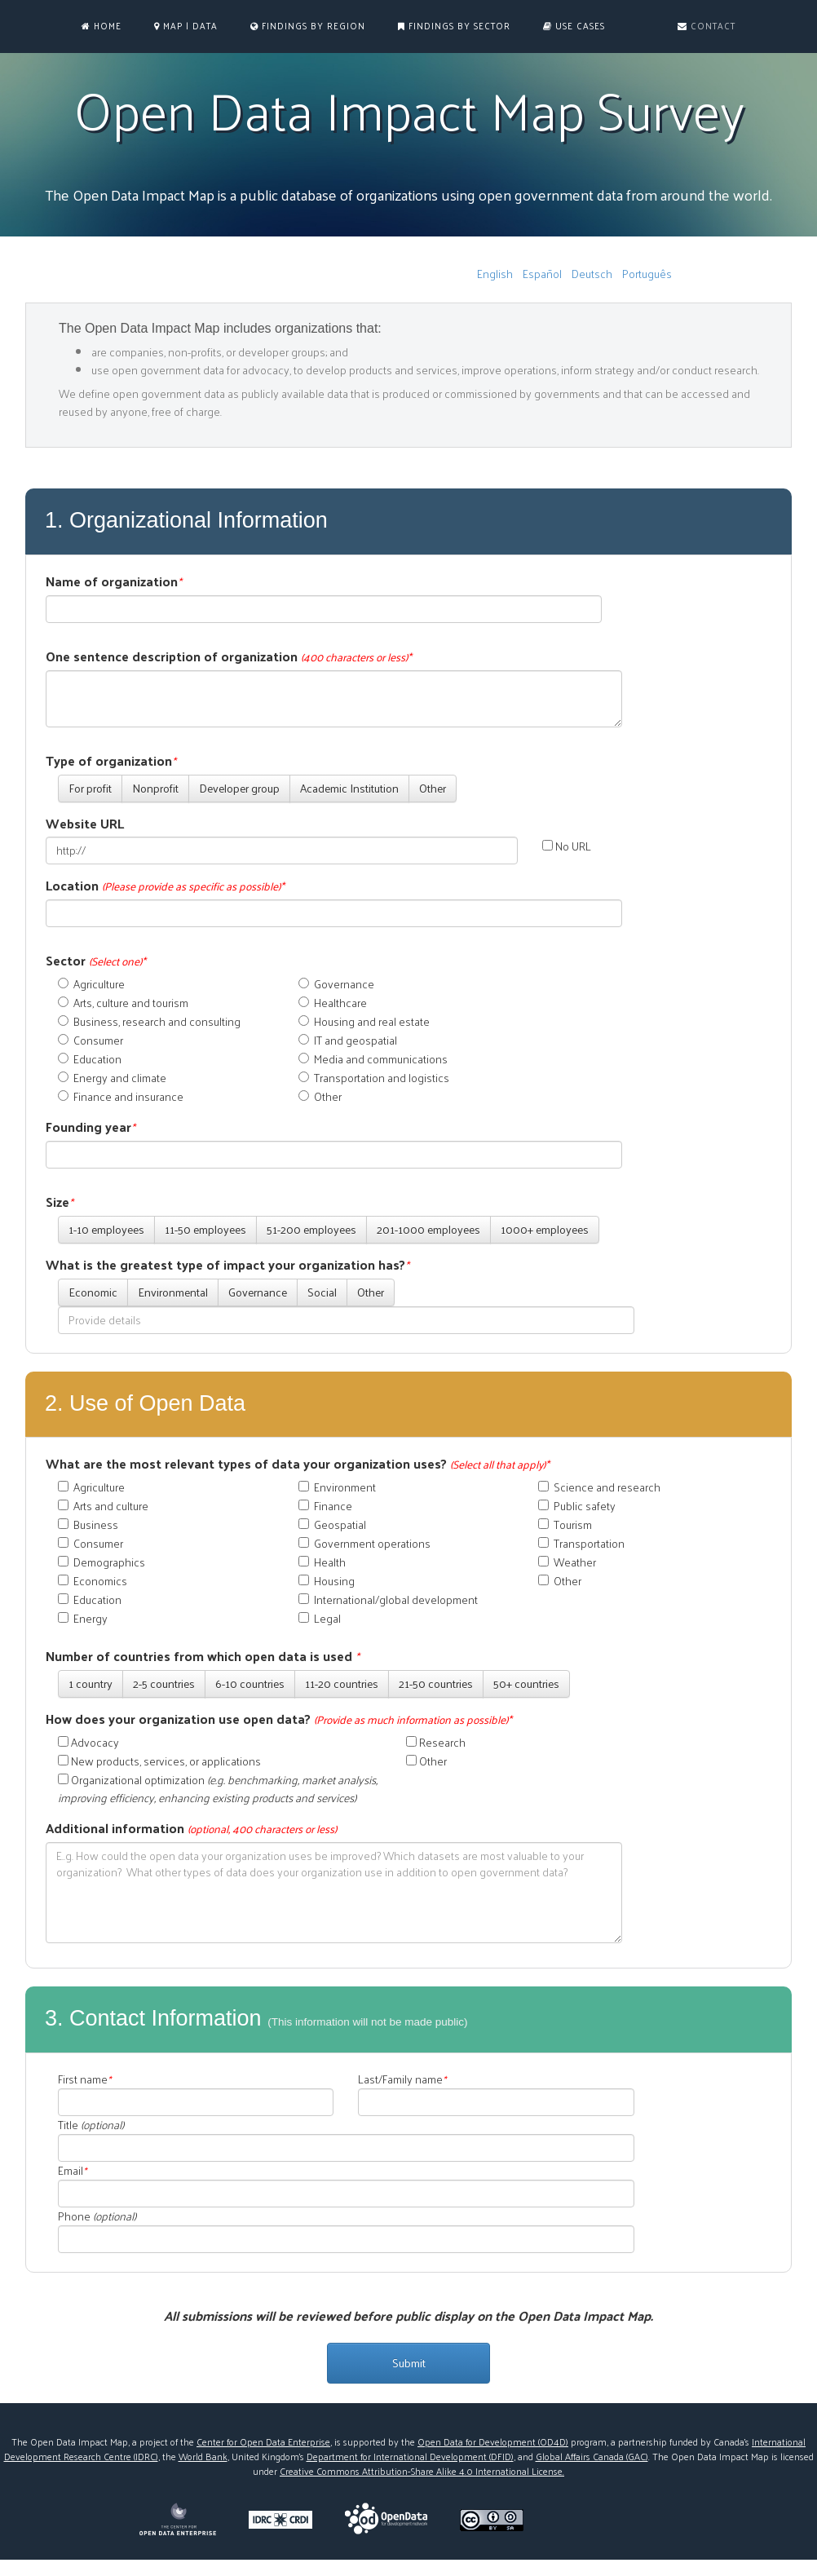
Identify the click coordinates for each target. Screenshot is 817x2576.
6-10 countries (250, 1683)
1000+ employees (545, 1229)
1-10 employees (106, 1229)
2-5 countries (164, 1683)
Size (59, 1202)
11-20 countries (341, 1683)
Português (647, 273)
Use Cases (574, 26)
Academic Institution (349, 788)
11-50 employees (205, 1229)
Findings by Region (307, 26)
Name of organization (114, 581)
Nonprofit (155, 788)
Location (165, 886)
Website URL (85, 824)
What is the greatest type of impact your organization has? (227, 1265)
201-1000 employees (428, 1229)
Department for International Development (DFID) (410, 2456)
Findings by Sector (454, 26)
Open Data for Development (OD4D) (492, 2441)
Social (322, 1292)
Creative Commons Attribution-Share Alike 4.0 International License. (422, 2471)
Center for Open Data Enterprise (263, 2441)
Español (542, 273)
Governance (257, 1292)
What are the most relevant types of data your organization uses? (298, 1464)
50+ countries (526, 1683)
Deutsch (592, 273)
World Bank (203, 2456)
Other (432, 788)
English (495, 273)
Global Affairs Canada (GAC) (592, 2456)
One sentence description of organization (229, 656)
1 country (90, 1683)
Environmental (173, 1292)
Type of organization (111, 761)
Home (101, 26)
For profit (90, 788)
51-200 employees (311, 1229)
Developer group (239, 788)
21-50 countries (436, 1683)
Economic (92, 1292)
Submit (409, 2363)
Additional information (191, 1828)
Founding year (90, 1127)
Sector (96, 961)
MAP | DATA (186, 26)
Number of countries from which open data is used (203, 1656)
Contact (706, 26)
